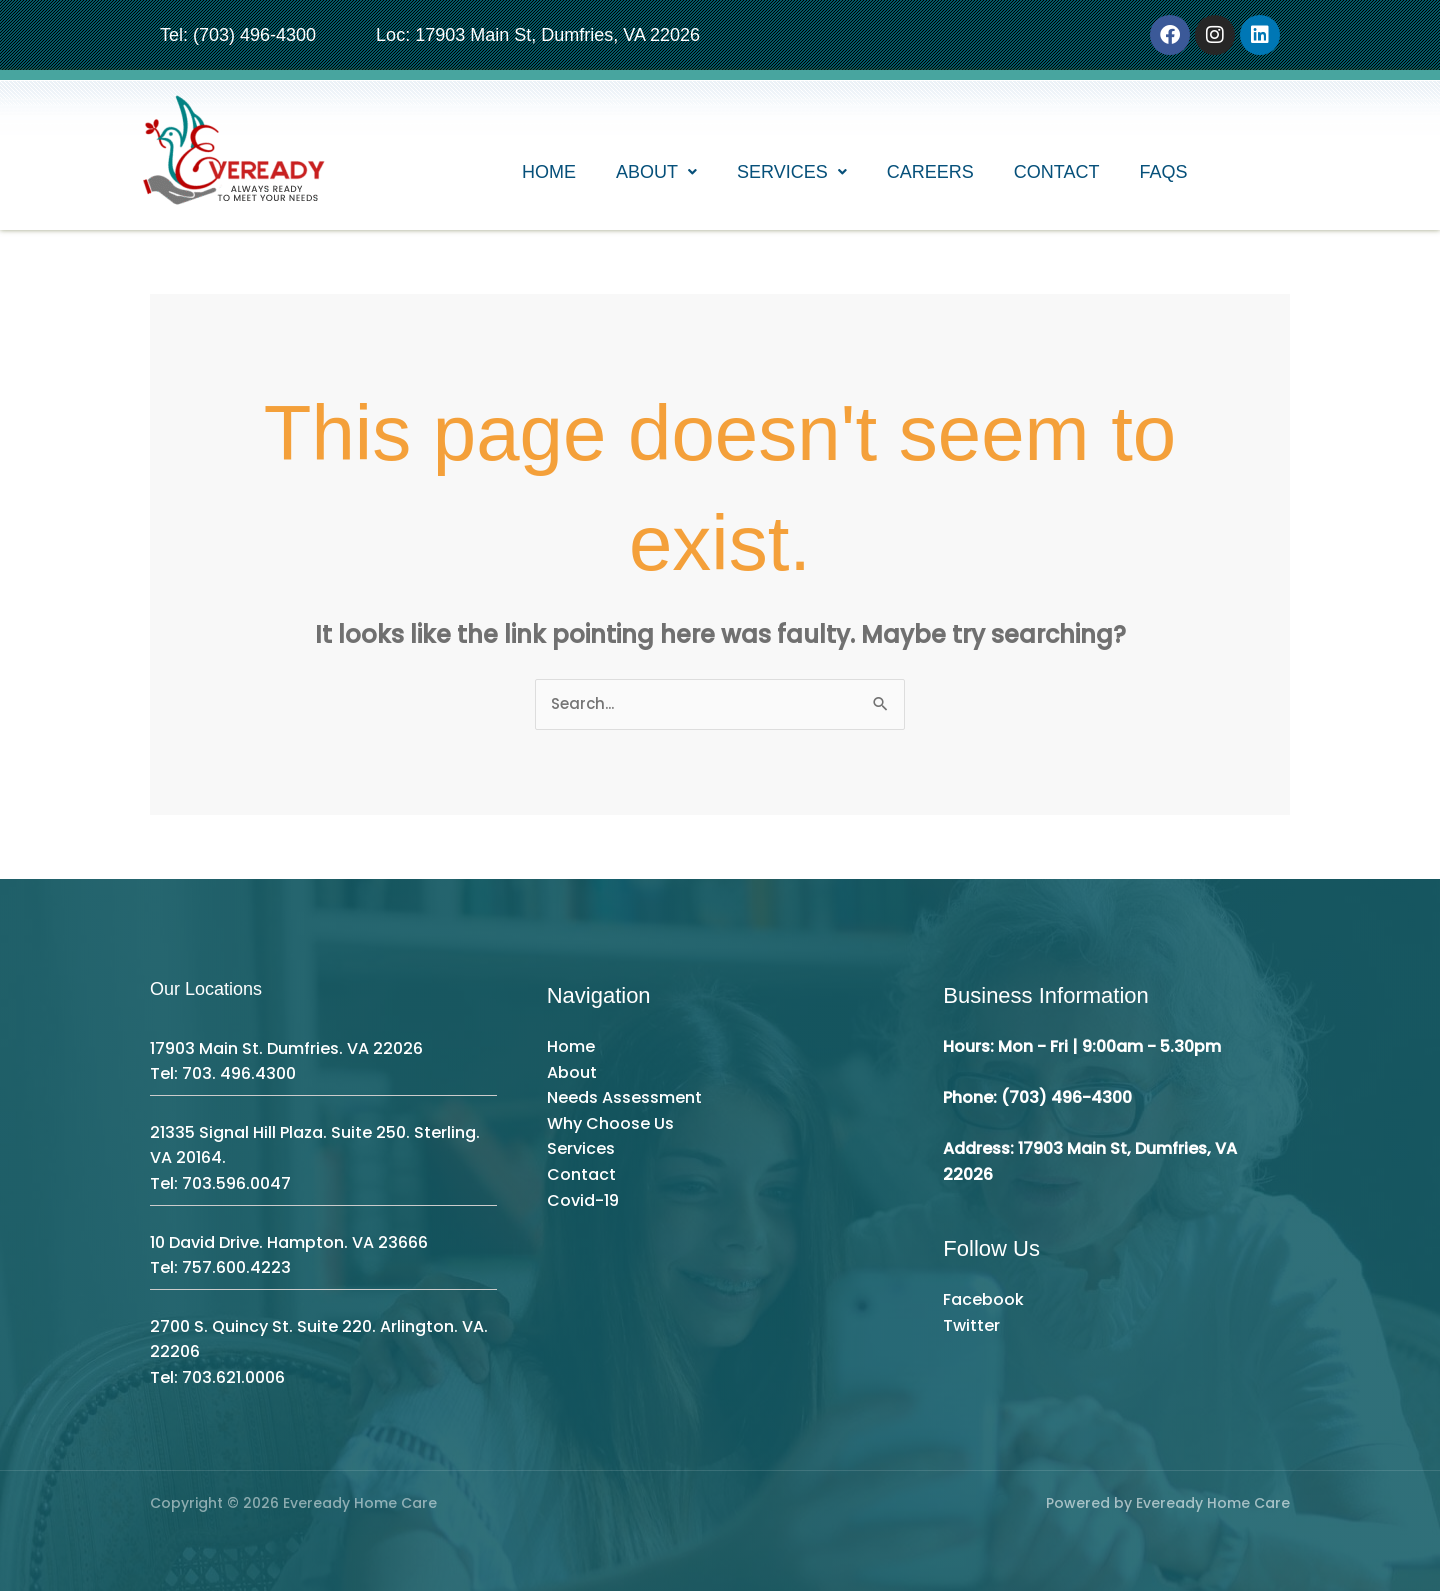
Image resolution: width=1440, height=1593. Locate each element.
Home (549, 175)
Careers (930, 175)
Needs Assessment (624, 1099)
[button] (656, 175)
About (656, 175)
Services (792, 175)
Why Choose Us (610, 1124)
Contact (1057, 175)
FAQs (1164, 175)
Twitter (971, 1326)
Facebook (983, 1301)
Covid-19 (583, 1201)
